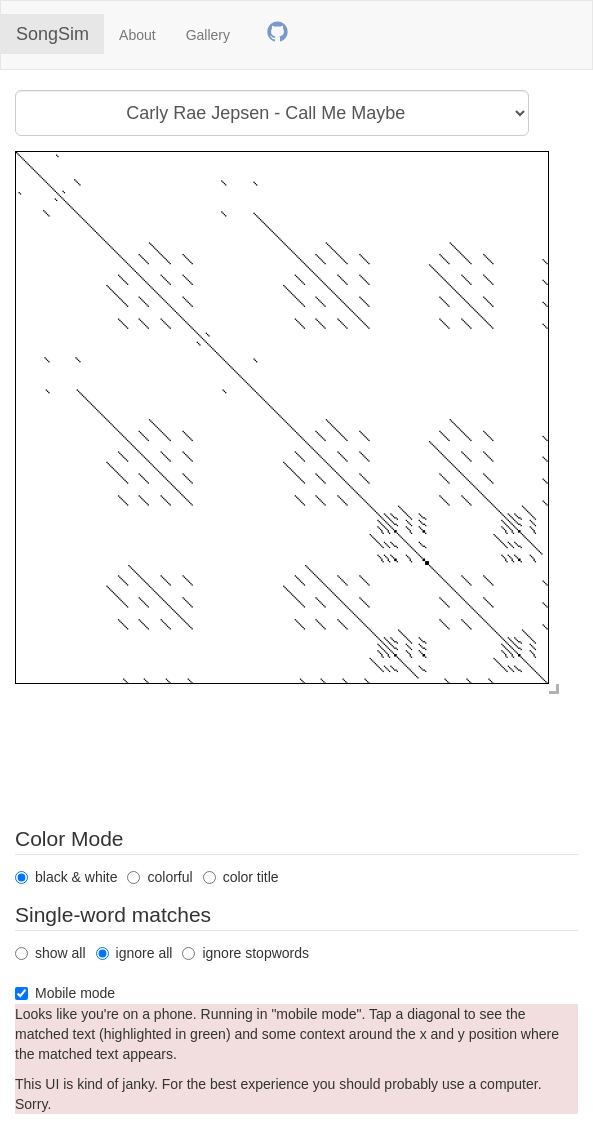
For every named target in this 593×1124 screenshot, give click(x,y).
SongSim (52, 34)
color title (241, 877)
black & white (66, 877)
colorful (159, 877)
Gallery (208, 35)
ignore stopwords (245, 953)
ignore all (134, 953)
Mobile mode (65, 993)
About (137, 35)
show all (50, 953)
